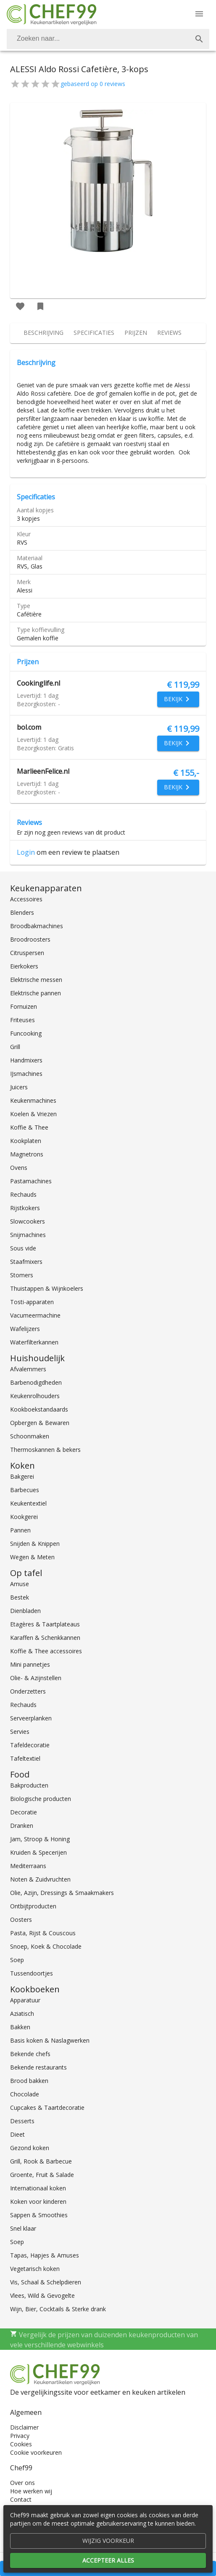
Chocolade (24, 2094)
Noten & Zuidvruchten (40, 1879)
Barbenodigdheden (36, 1382)
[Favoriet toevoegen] (20, 306)
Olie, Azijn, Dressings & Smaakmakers (62, 1893)
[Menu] (199, 14)
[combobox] (108, 39)
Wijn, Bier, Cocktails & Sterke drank (58, 2309)
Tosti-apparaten (32, 1302)
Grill (15, 1047)
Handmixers (26, 1060)
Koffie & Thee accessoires (46, 1651)
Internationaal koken (38, 2188)
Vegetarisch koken (35, 2269)
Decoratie (23, 1812)
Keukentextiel (28, 1503)
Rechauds (23, 1194)
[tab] (43, 333)
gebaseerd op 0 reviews (93, 84)
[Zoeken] (98, 39)
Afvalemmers (28, 1369)
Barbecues (24, 1490)
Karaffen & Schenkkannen (45, 1638)
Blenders (22, 912)
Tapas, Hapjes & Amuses (44, 2255)
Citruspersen (27, 953)
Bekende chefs (30, 2054)
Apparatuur (25, 2000)
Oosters (21, 1920)
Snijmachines (28, 1235)
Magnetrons (26, 1154)
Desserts (22, 2121)
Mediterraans (28, 1866)
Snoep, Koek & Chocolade (46, 1946)
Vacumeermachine (35, 1315)
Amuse (19, 1584)
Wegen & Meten (32, 1557)
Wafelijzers (25, 1329)
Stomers (21, 1275)
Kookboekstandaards (39, 1409)
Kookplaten (25, 1141)
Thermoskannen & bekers (45, 1450)
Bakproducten (29, 1785)
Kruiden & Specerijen (38, 1852)
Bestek (19, 1597)
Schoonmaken (29, 1436)
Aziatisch (22, 2013)
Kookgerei (24, 1517)
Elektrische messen (36, 980)
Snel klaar (23, 2228)
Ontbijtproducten (33, 1906)
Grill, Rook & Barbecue (41, 2161)
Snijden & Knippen (35, 1544)
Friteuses (22, 1020)
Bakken (20, 2027)
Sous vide (23, 1248)
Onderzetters (28, 1691)
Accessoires (26, 899)
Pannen (20, 1530)
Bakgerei (22, 1476)
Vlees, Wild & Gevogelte (42, 2295)
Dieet (17, 2134)
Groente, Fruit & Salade (42, 2175)
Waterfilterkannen (34, 1342)
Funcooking (26, 1033)
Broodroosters (30, 939)
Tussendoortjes (31, 1973)
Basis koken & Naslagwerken (50, 2040)
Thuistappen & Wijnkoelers (46, 1288)
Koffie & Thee (29, 1127)
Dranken (21, 1826)
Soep (17, 1960)
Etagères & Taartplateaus (45, 1624)
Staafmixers (26, 1262)
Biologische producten (40, 1799)
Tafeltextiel (25, 1758)
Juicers (19, 1087)
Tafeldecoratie (30, 1745)
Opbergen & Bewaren (39, 1423)
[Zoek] (199, 39)
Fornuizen (23, 1006)
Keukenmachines (33, 1100)
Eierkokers (24, 966)
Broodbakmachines (36, 926)
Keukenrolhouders (35, 1396)
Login (26, 852)
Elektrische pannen (35, 993)
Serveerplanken (31, 1718)
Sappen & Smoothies (39, 2215)
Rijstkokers (25, 1208)
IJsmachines (26, 1074)
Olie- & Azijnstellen (35, 1678)
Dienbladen (25, 1611)
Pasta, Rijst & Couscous (43, 1933)
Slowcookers (27, 1221)
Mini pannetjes (30, 1664)
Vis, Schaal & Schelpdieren (45, 2282)
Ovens (18, 1168)
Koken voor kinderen (38, 2201)
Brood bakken (29, 2081)
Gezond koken (29, 2148)
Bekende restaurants (38, 2067)
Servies (19, 1732)
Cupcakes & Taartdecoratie (47, 2107)
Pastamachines (31, 1181)
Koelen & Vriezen (33, 1114)
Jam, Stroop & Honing (40, 1839)
